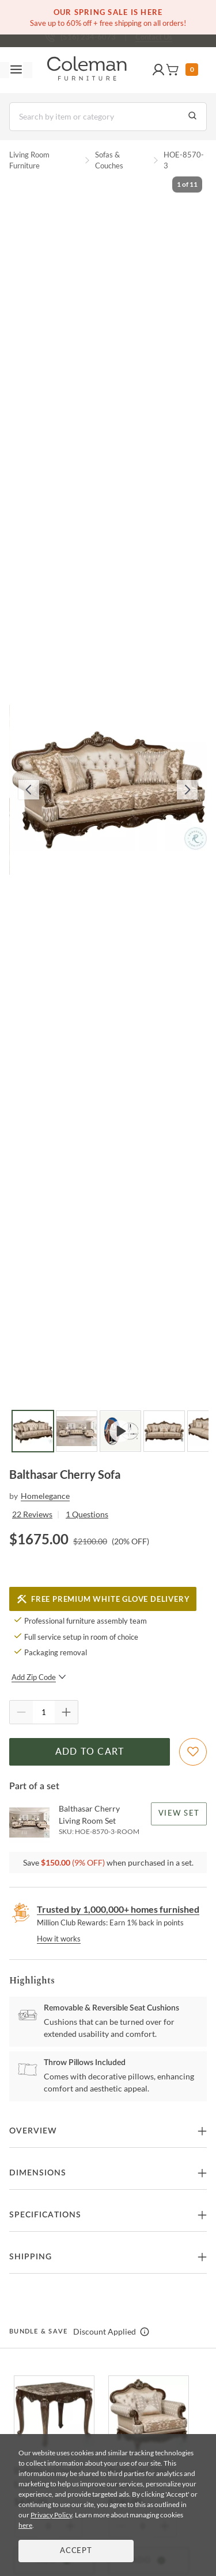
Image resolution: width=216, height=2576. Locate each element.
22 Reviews (32, 1514)
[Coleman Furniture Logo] (87, 70)
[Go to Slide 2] (76, 1431)
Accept (76, 2551)
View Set (178, 1813)
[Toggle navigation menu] (16, 70)
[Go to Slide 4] (164, 1431)
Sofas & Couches (109, 160)
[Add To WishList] (193, 1752)
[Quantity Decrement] (21, 1712)
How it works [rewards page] (59, 1938)
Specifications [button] (45, 2215)
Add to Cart (89, 1751)
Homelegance (45, 1496)
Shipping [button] (30, 2257)
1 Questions (87, 1514)
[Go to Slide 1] (33, 1431)
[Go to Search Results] (192, 116)
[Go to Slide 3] (120, 1431)
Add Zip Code (39, 1677)
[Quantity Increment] (66, 1712)
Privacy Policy (51, 2514)
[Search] (108, 116)
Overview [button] (33, 2131)
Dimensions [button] (37, 2173)
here (25, 2525)
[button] (158, 70)
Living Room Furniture (29, 160)
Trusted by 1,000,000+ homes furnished (118, 1909)
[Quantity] (44, 1712)
